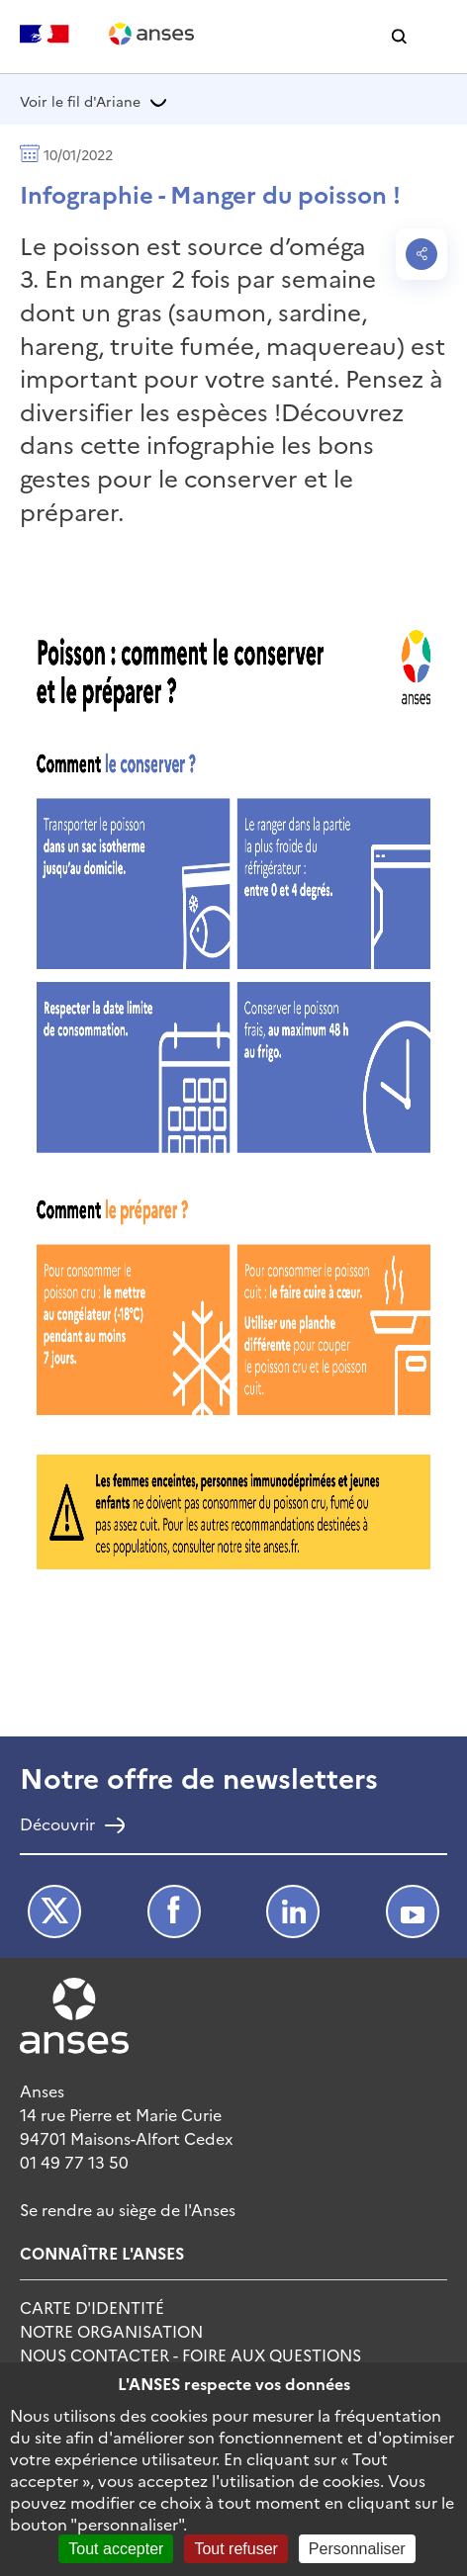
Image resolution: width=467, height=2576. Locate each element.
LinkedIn (293, 1911)
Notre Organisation (111, 2331)
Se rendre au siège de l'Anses (127, 2209)
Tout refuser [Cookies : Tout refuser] (235, 2548)
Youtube (412, 1911)
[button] (399, 37)
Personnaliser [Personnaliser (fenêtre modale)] (357, 2548)
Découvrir (57, 1825)
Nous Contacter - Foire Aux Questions (190, 2354)
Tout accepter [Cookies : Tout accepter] (115, 2548)
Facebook (174, 1911)
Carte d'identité (92, 2307)
